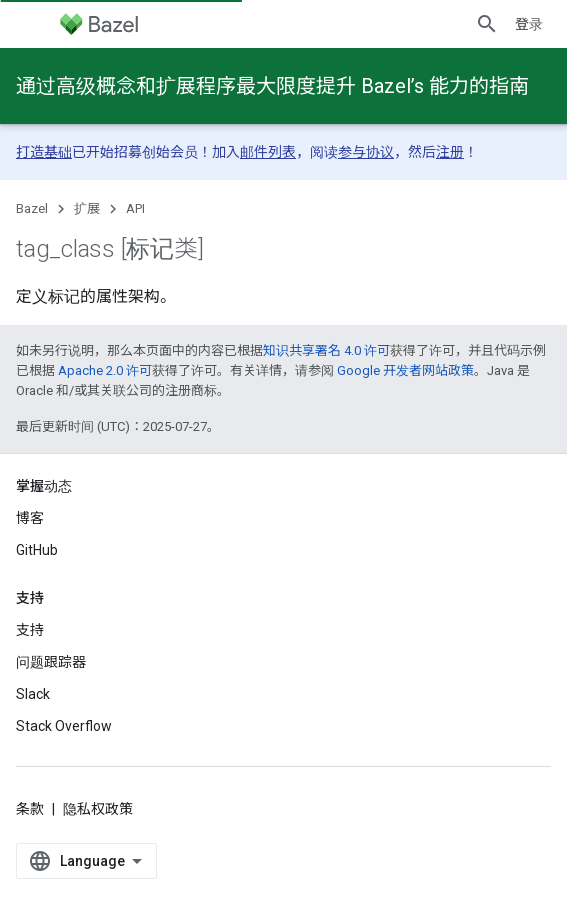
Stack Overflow (64, 726)
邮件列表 (268, 152)
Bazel (32, 208)
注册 (450, 152)
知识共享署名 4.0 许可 (326, 350)
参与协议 (366, 152)
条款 (30, 809)
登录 (529, 24)
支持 (30, 630)
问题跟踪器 (51, 662)
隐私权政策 (98, 809)
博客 (30, 518)
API (135, 208)
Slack (33, 694)
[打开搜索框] (487, 24)
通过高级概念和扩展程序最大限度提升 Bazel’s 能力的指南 (272, 86)
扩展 (87, 208)
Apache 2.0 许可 (105, 370)
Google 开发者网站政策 (405, 370)
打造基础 (44, 152)
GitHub (37, 550)
